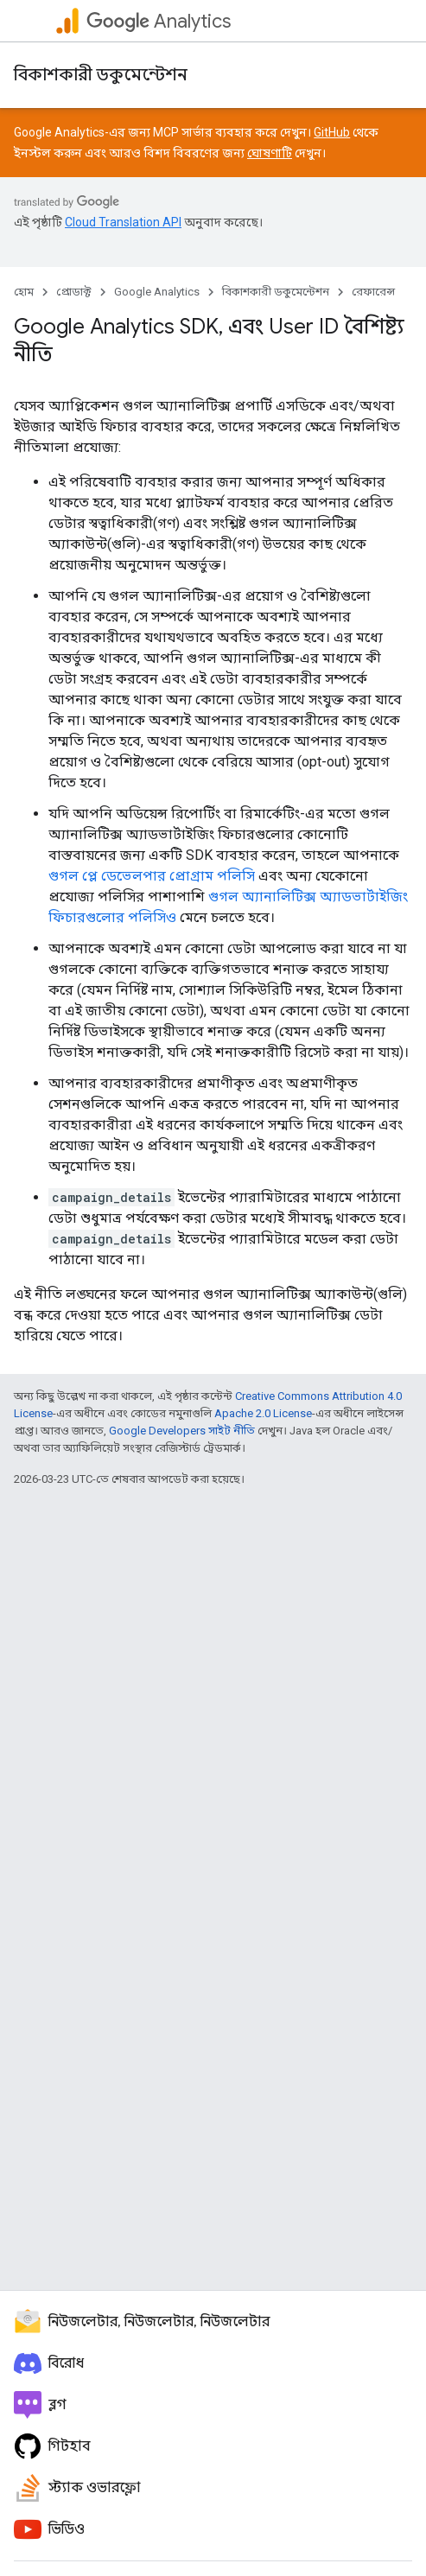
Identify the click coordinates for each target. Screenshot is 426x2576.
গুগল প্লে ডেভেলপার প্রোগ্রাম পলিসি (151, 876)
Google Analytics (157, 291)
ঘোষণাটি (269, 153)
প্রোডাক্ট (74, 291)
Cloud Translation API (123, 222)
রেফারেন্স (373, 291)
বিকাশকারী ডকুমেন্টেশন (101, 75)
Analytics (158, 21)
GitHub (332, 132)
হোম (24, 291)
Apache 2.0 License (263, 1413)
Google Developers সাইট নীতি (182, 1430)
